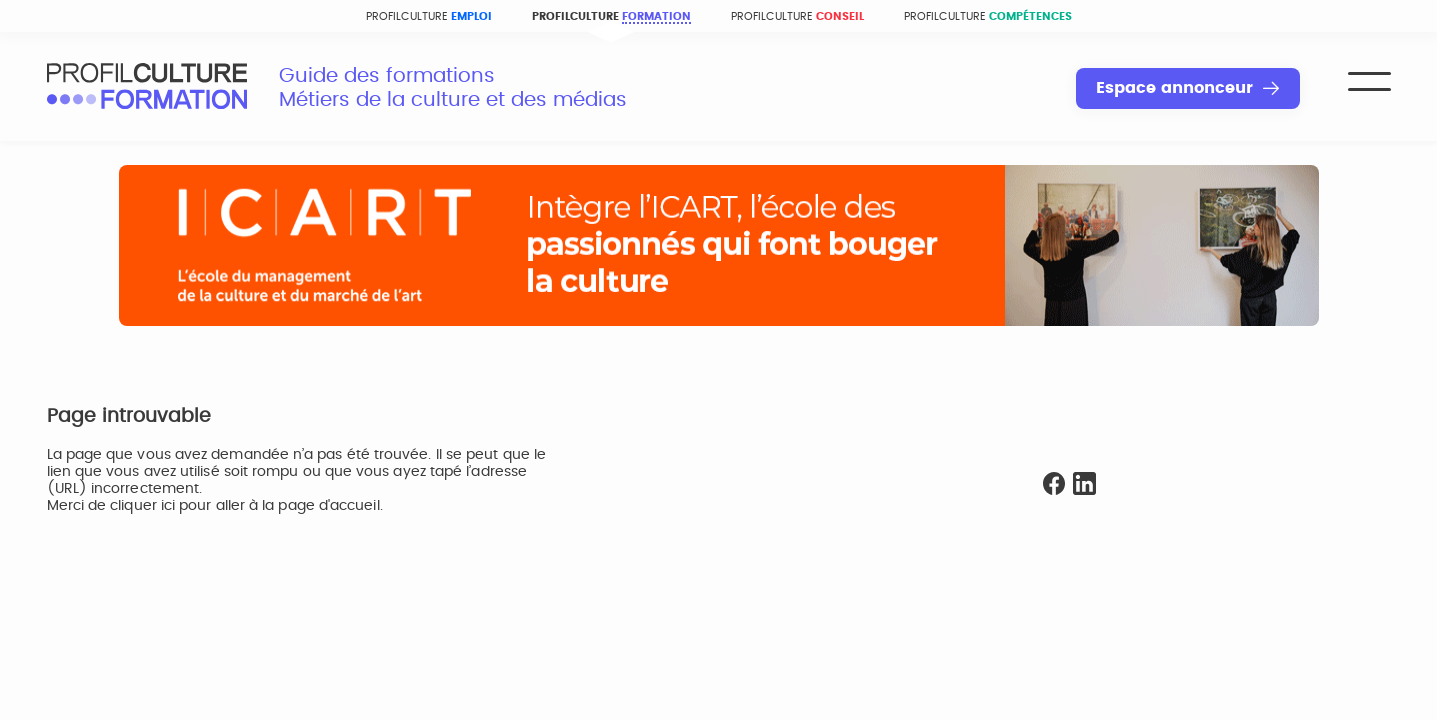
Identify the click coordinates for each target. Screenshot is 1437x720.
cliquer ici (142, 506)
